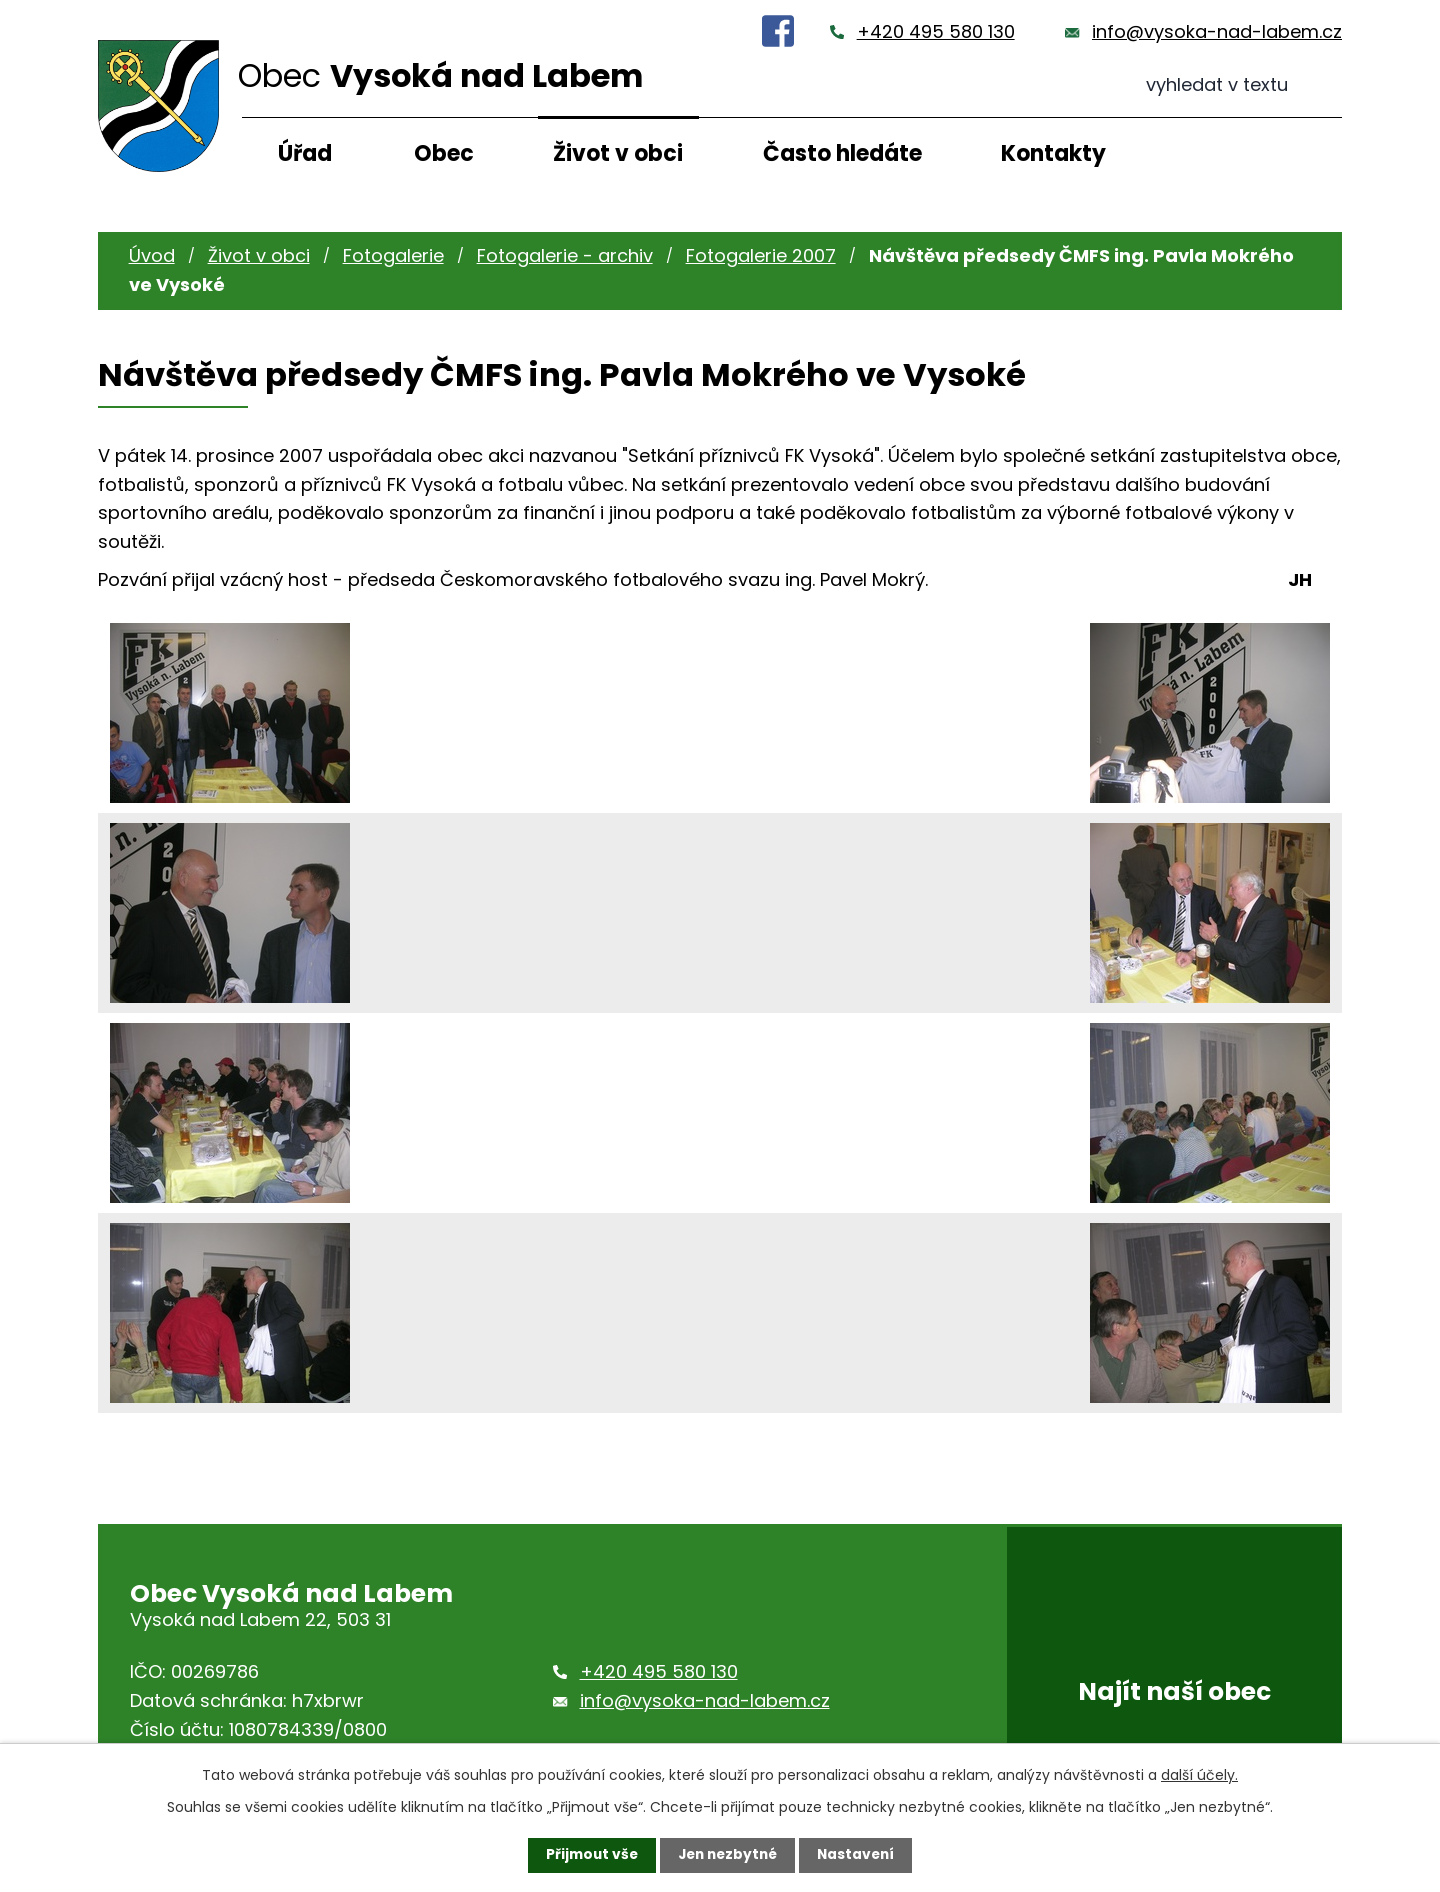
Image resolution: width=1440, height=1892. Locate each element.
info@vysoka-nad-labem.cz (1217, 31)
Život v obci (618, 153)
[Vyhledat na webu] (1244, 85)
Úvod (152, 255)
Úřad (305, 153)
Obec (444, 153)
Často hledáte (842, 153)
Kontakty (1053, 153)
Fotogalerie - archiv (565, 255)
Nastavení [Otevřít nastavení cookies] (860, 1855)
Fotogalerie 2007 (761, 255)
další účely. (1199, 1775)
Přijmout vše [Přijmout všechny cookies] (587, 1855)
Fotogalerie (393, 255)
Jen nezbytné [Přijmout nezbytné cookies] (727, 1855)
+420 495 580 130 (936, 31)
